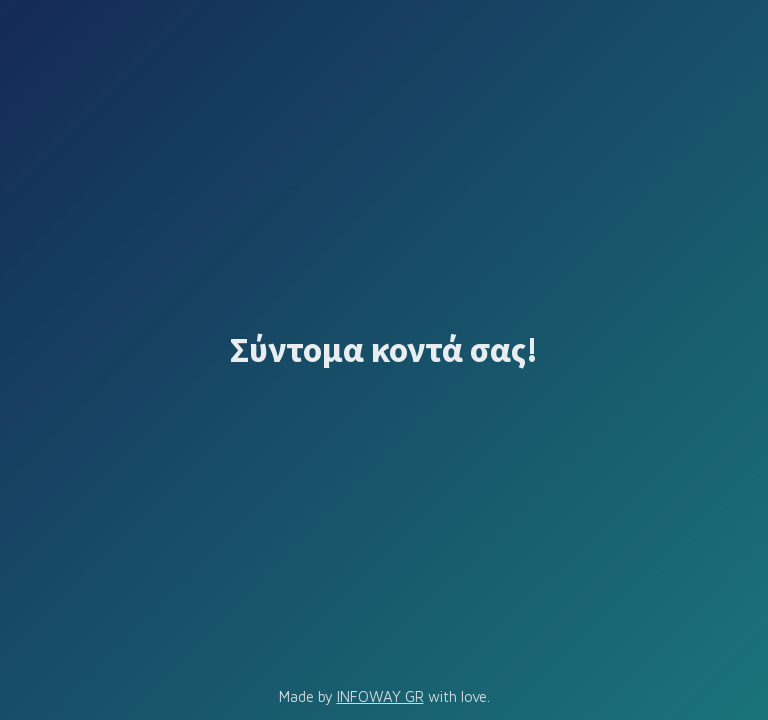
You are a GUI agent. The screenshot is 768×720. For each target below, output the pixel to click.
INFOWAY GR (380, 696)
